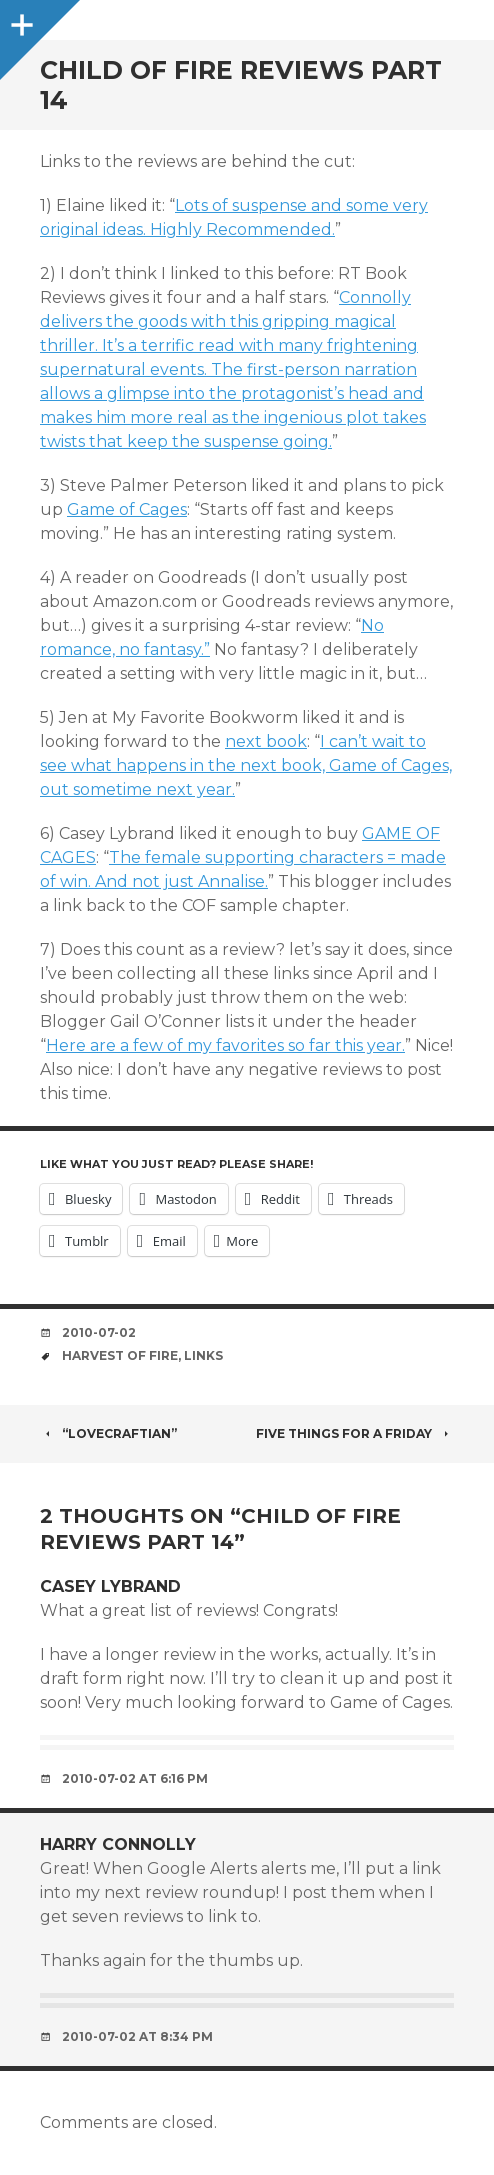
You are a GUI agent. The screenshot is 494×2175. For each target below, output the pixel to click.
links (203, 1355)
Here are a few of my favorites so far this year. (225, 1045)
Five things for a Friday (355, 1433)
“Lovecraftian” (108, 1433)
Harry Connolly (118, 1844)
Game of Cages (127, 509)
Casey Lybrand (110, 1586)
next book (266, 741)
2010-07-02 (99, 1332)
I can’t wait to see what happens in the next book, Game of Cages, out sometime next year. (246, 765)
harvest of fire (120, 1355)
